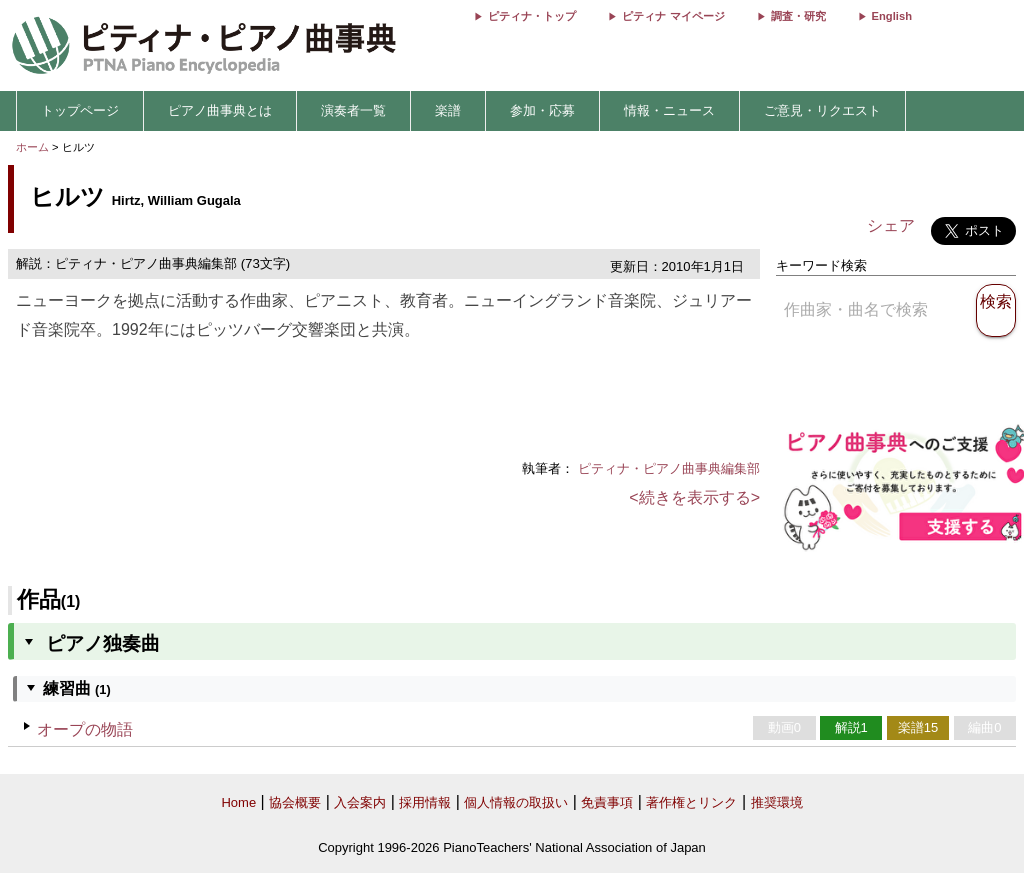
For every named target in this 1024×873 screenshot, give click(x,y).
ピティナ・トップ (532, 16)
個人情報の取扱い (516, 802)
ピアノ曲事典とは (220, 110)
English (892, 16)
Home (238, 802)
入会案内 (360, 802)
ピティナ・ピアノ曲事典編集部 (669, 468)
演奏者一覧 (353, 110)
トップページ (80, 110)
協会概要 (295, 802)
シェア (891, 225)
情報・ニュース (669, 110)
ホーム (32, 147)
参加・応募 (542, 110)
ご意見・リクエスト (822, 110)
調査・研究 (798, 16)
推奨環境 (777, 802)
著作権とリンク (691, 802)
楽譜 (448, 110)
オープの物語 (85, 729)
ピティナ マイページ (673, 16)
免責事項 (607, 802)
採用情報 (425, 802)
